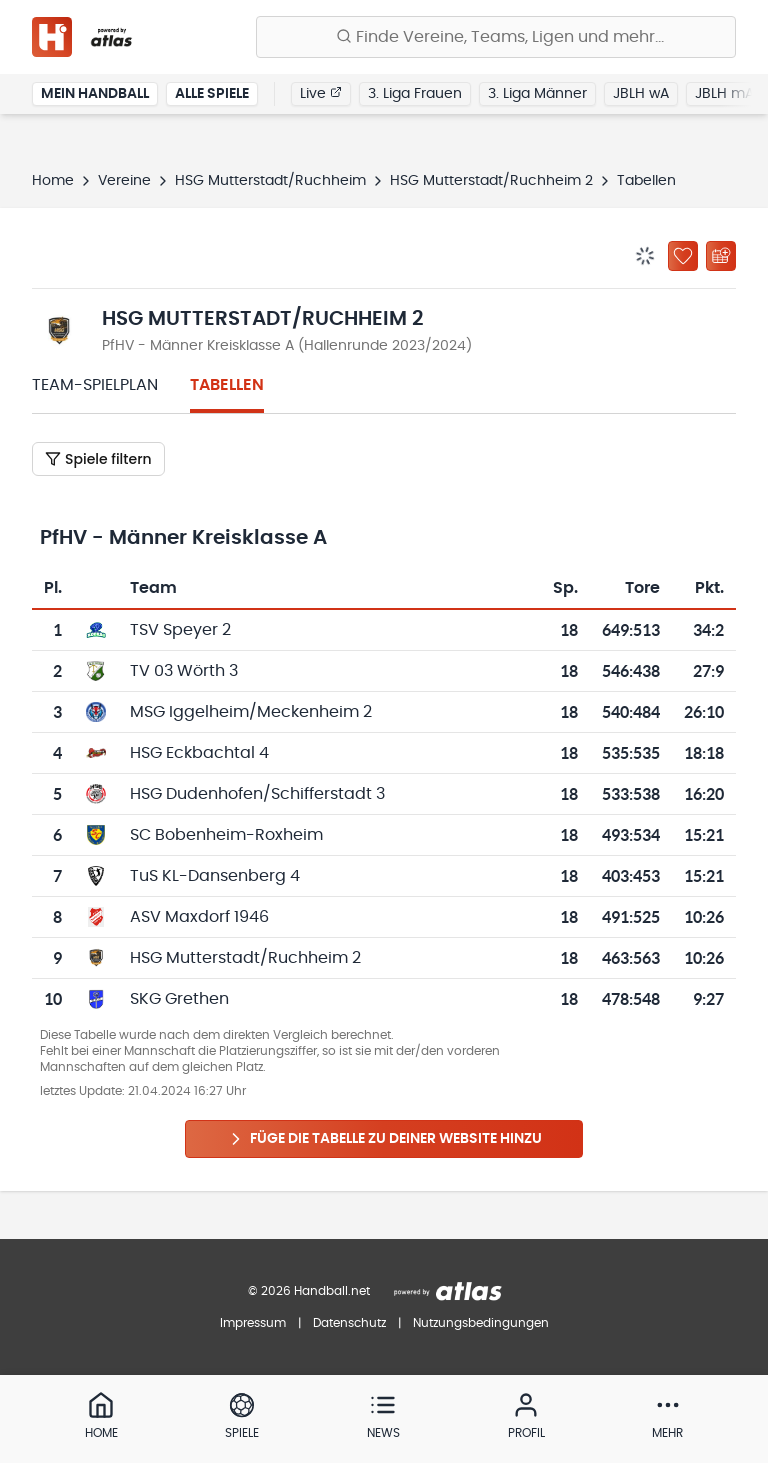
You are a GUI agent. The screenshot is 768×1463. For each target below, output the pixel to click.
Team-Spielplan (95, 385)
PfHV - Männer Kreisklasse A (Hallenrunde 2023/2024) (287, 346)
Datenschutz (349, 1323)
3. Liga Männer (537, 94)
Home (53, 181)
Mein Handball (95, 94)
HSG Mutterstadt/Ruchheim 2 (491, 181)
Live (321, 93)
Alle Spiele (212, 94)
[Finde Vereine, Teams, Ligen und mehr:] (496, 37)
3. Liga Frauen (415, 94)
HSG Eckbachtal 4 (199, 753)
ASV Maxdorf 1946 (199, 917)
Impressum (253, 1323)
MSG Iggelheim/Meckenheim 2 (251, 712)
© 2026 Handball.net (309, 1291)
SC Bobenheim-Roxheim (226, 835)
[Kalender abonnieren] (721, 256)
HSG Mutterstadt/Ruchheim (270, 181)
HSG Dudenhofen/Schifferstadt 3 (257, 794)
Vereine (124, 181)
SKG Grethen (179, 999)
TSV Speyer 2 (180, 630)
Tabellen (227, 385)
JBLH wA (641, 94)
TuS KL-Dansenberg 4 (215, 876)
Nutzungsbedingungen (481, 1323)
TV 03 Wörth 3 (184, 671)
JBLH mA (724, 94)
